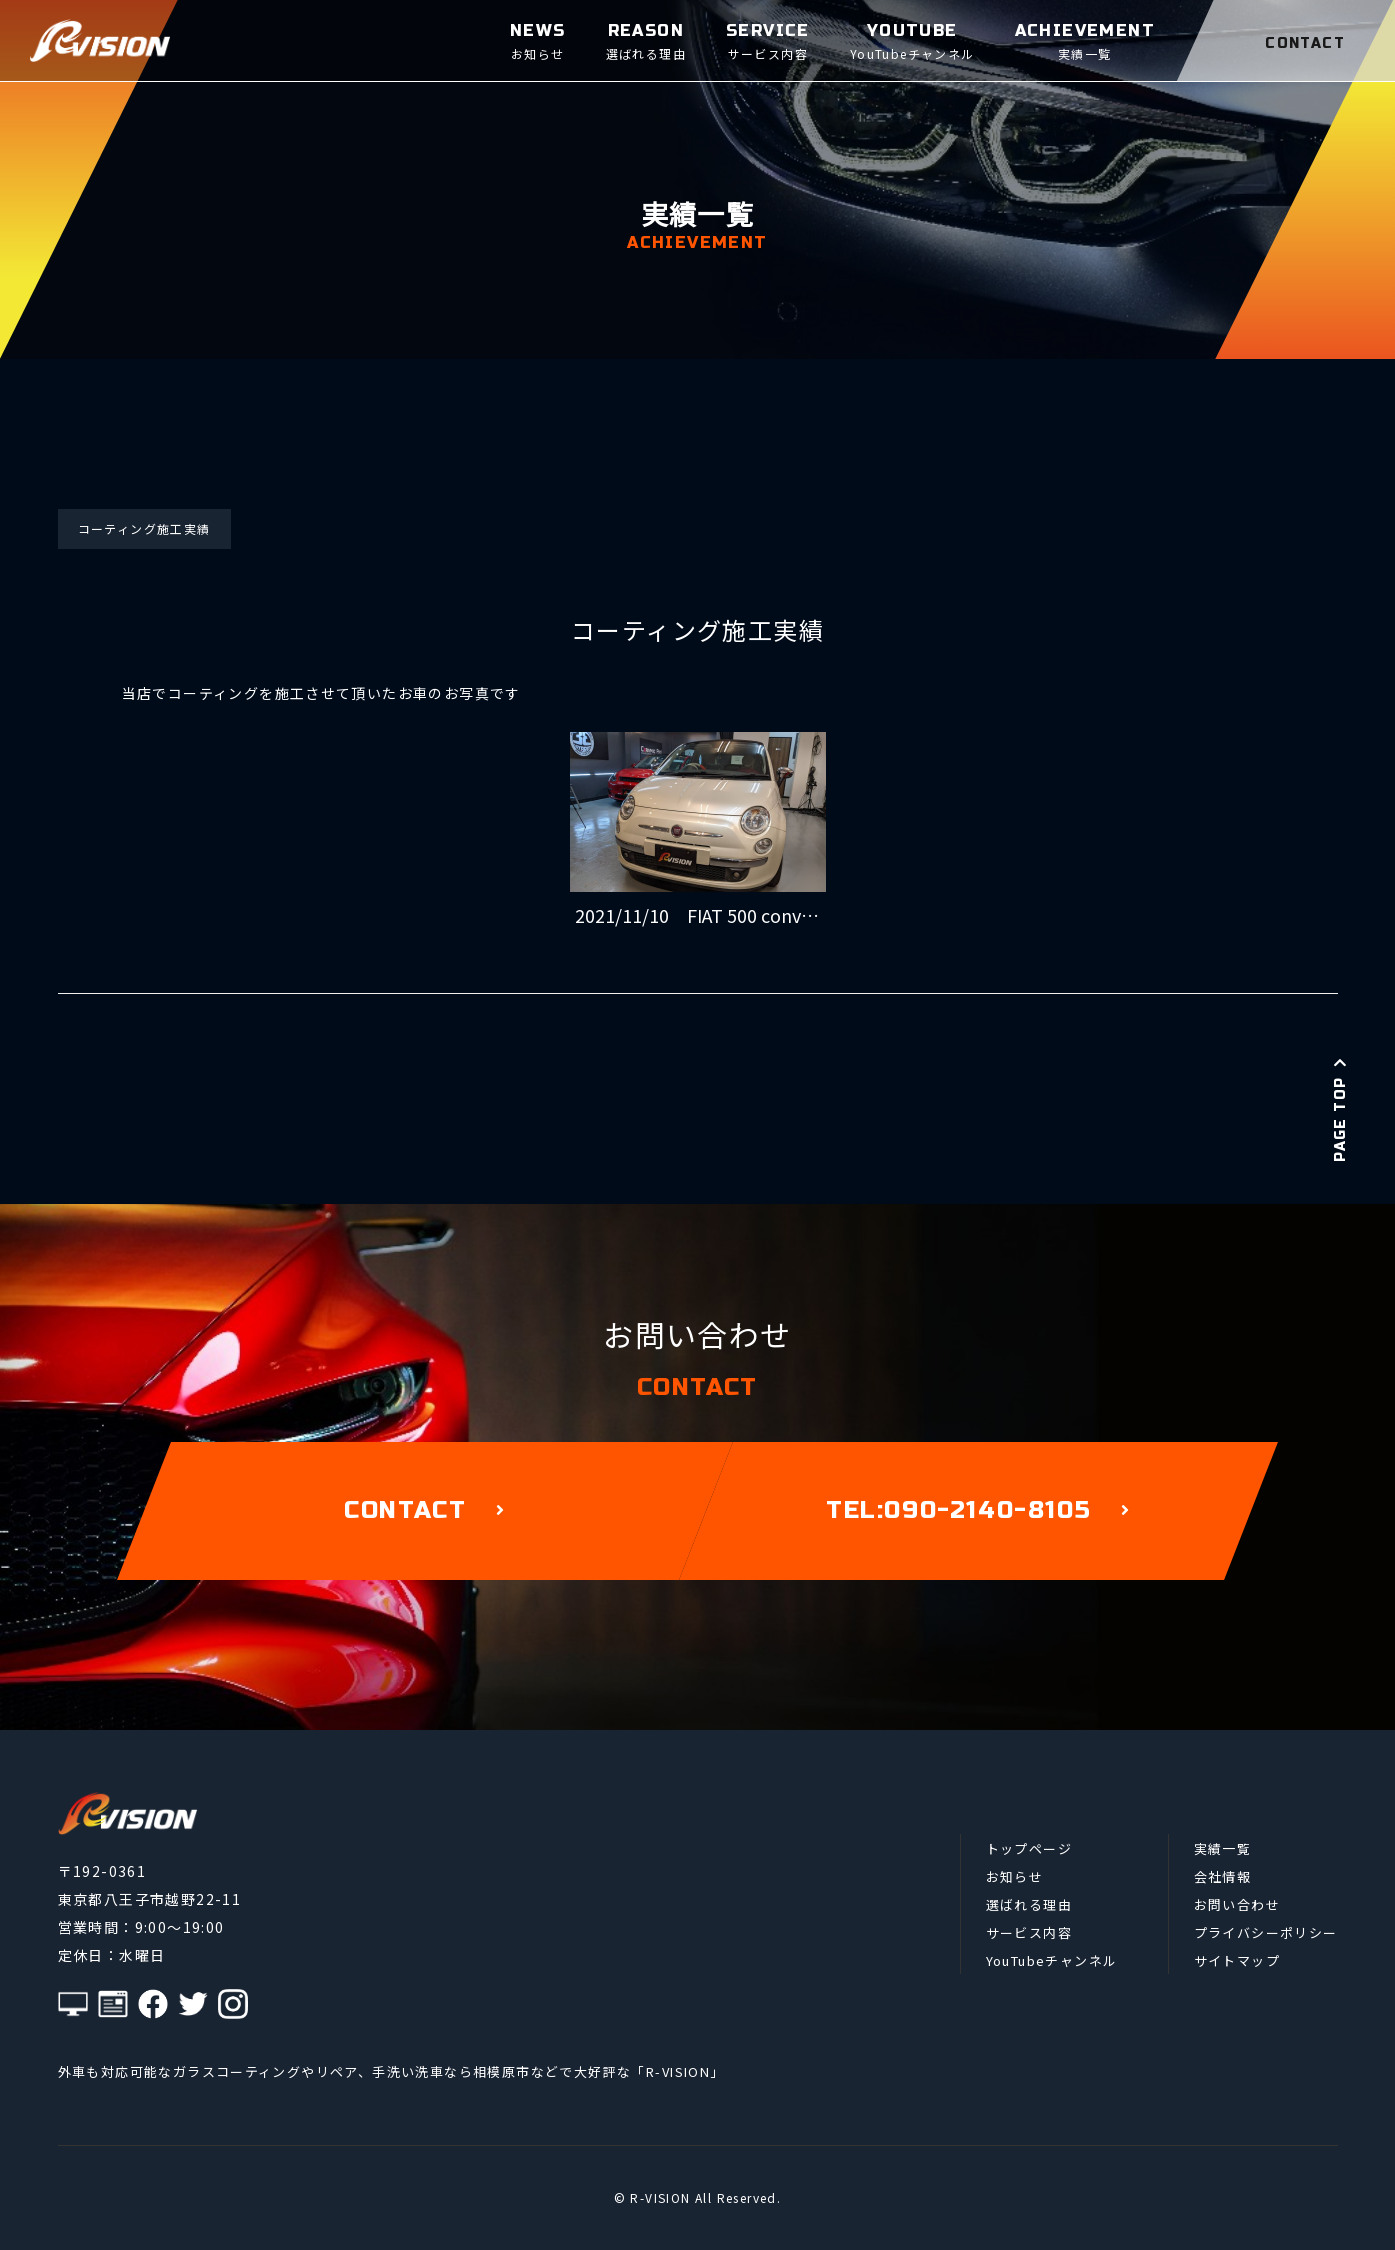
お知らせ (1015, 1876)
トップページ (1029, 1848)
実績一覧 (1223, 1848)
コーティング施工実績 (144, 528)
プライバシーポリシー (1266, 1932)
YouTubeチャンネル (1052, 1960)
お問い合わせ (1237, 1904)
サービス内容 (1029, 1932)
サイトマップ (1237, 1960)
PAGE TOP (1340, 1109)
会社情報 (1223, 1876)
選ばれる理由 (1029, 1904)
